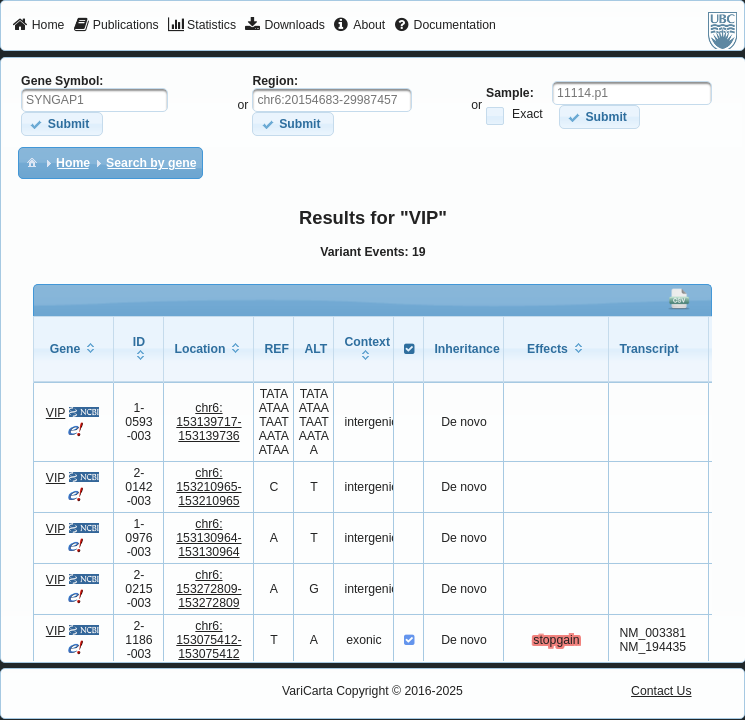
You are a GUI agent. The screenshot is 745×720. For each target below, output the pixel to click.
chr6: (208, 422)
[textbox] (94, 100)
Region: (275, 81)
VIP (56, 413)
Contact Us (661, 691)
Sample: (510, 93)
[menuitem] (38, 26)
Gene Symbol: (62, 81)
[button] (61, 123)
